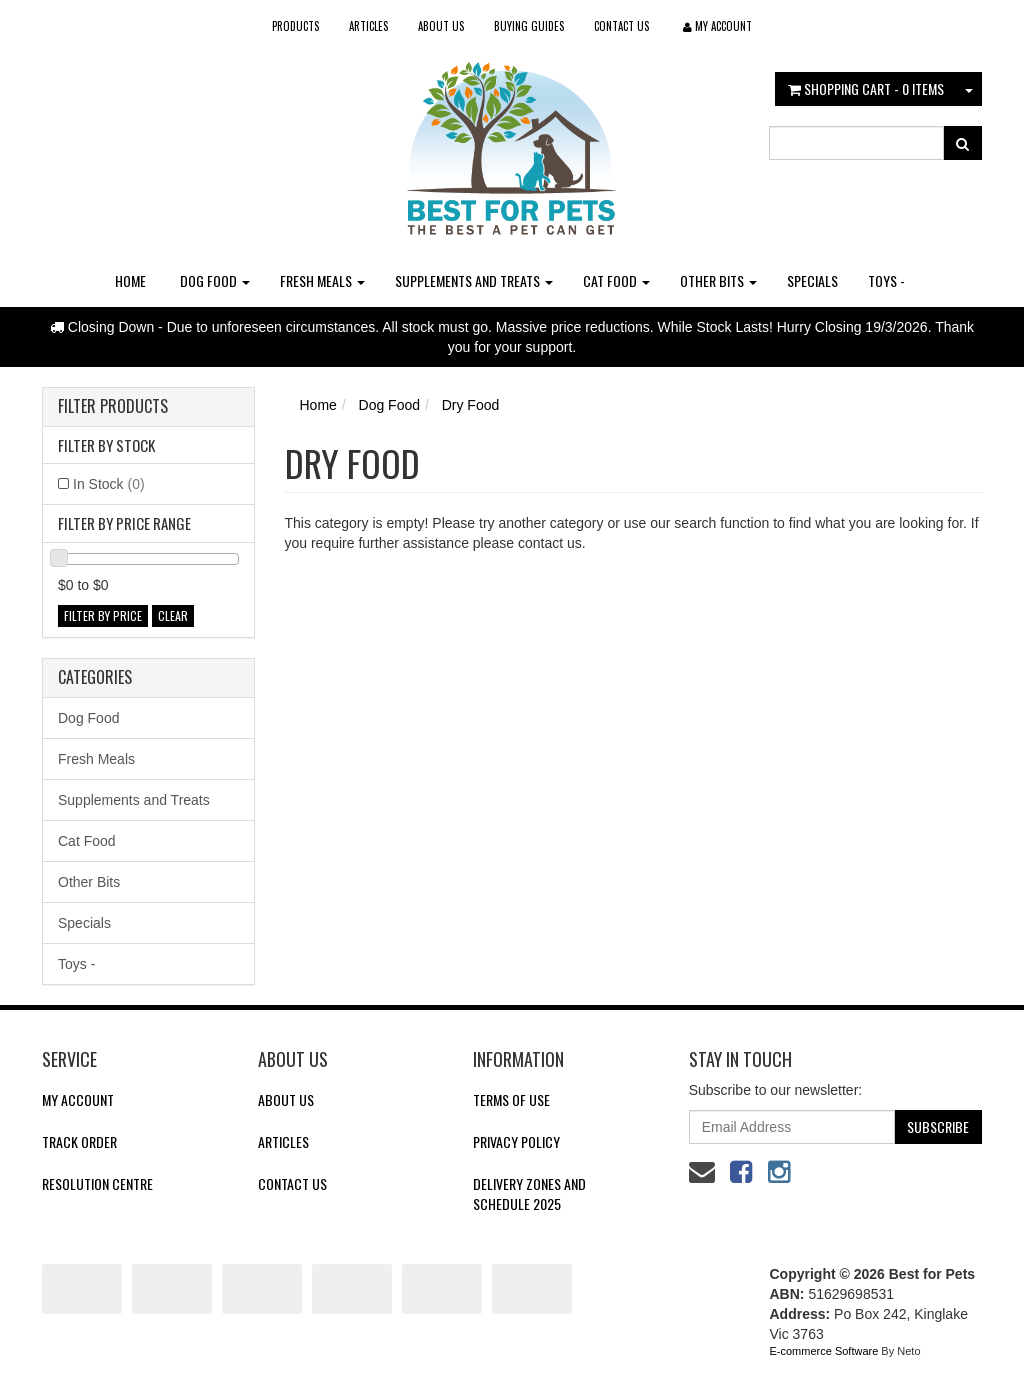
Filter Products (113, 407)
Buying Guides (529, 26)
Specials (812, 280)
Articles (368, 26)
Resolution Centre (97, 1183)
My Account (78, 1099)
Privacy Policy (516, 1141)
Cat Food (616, 280)
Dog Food (215, 280)
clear (173, 615)
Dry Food (471, 405)
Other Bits (718, 280)
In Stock (109, 484)
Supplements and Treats (474, 280)
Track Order (79, 1141)
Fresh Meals (322, 280)
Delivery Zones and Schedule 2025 (529, 1193)
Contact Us (621, 26)
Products (295, 26)
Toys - (886, 280)
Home (130, 280)
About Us (441, 26)
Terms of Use (511, 1099)
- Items (866, 88)
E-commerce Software (824, 1351)
